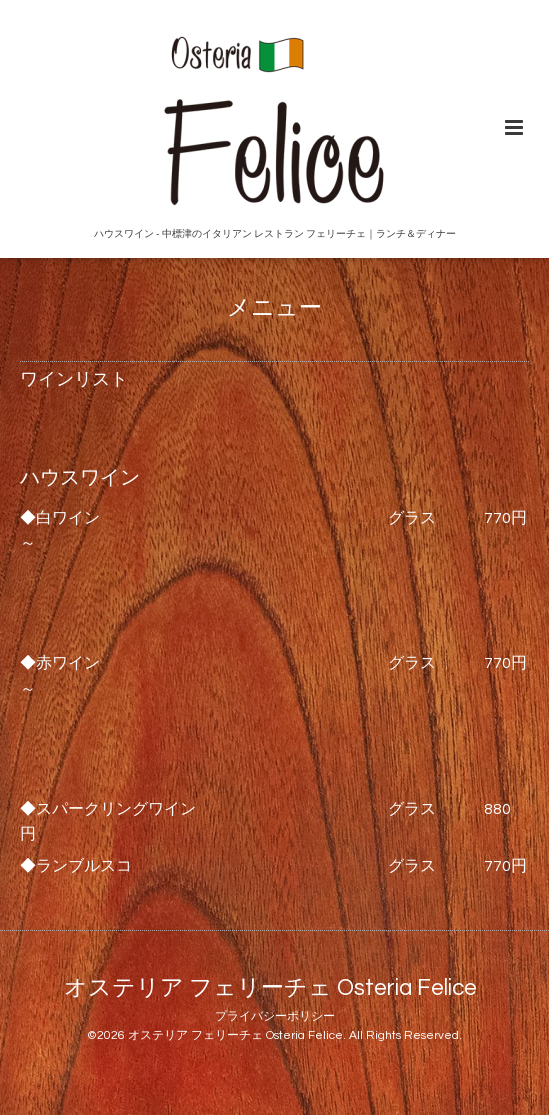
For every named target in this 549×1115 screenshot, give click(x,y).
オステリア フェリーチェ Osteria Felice (270, 988)
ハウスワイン (80, 478)
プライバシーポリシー (275, 1016)
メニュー (274, 308)
